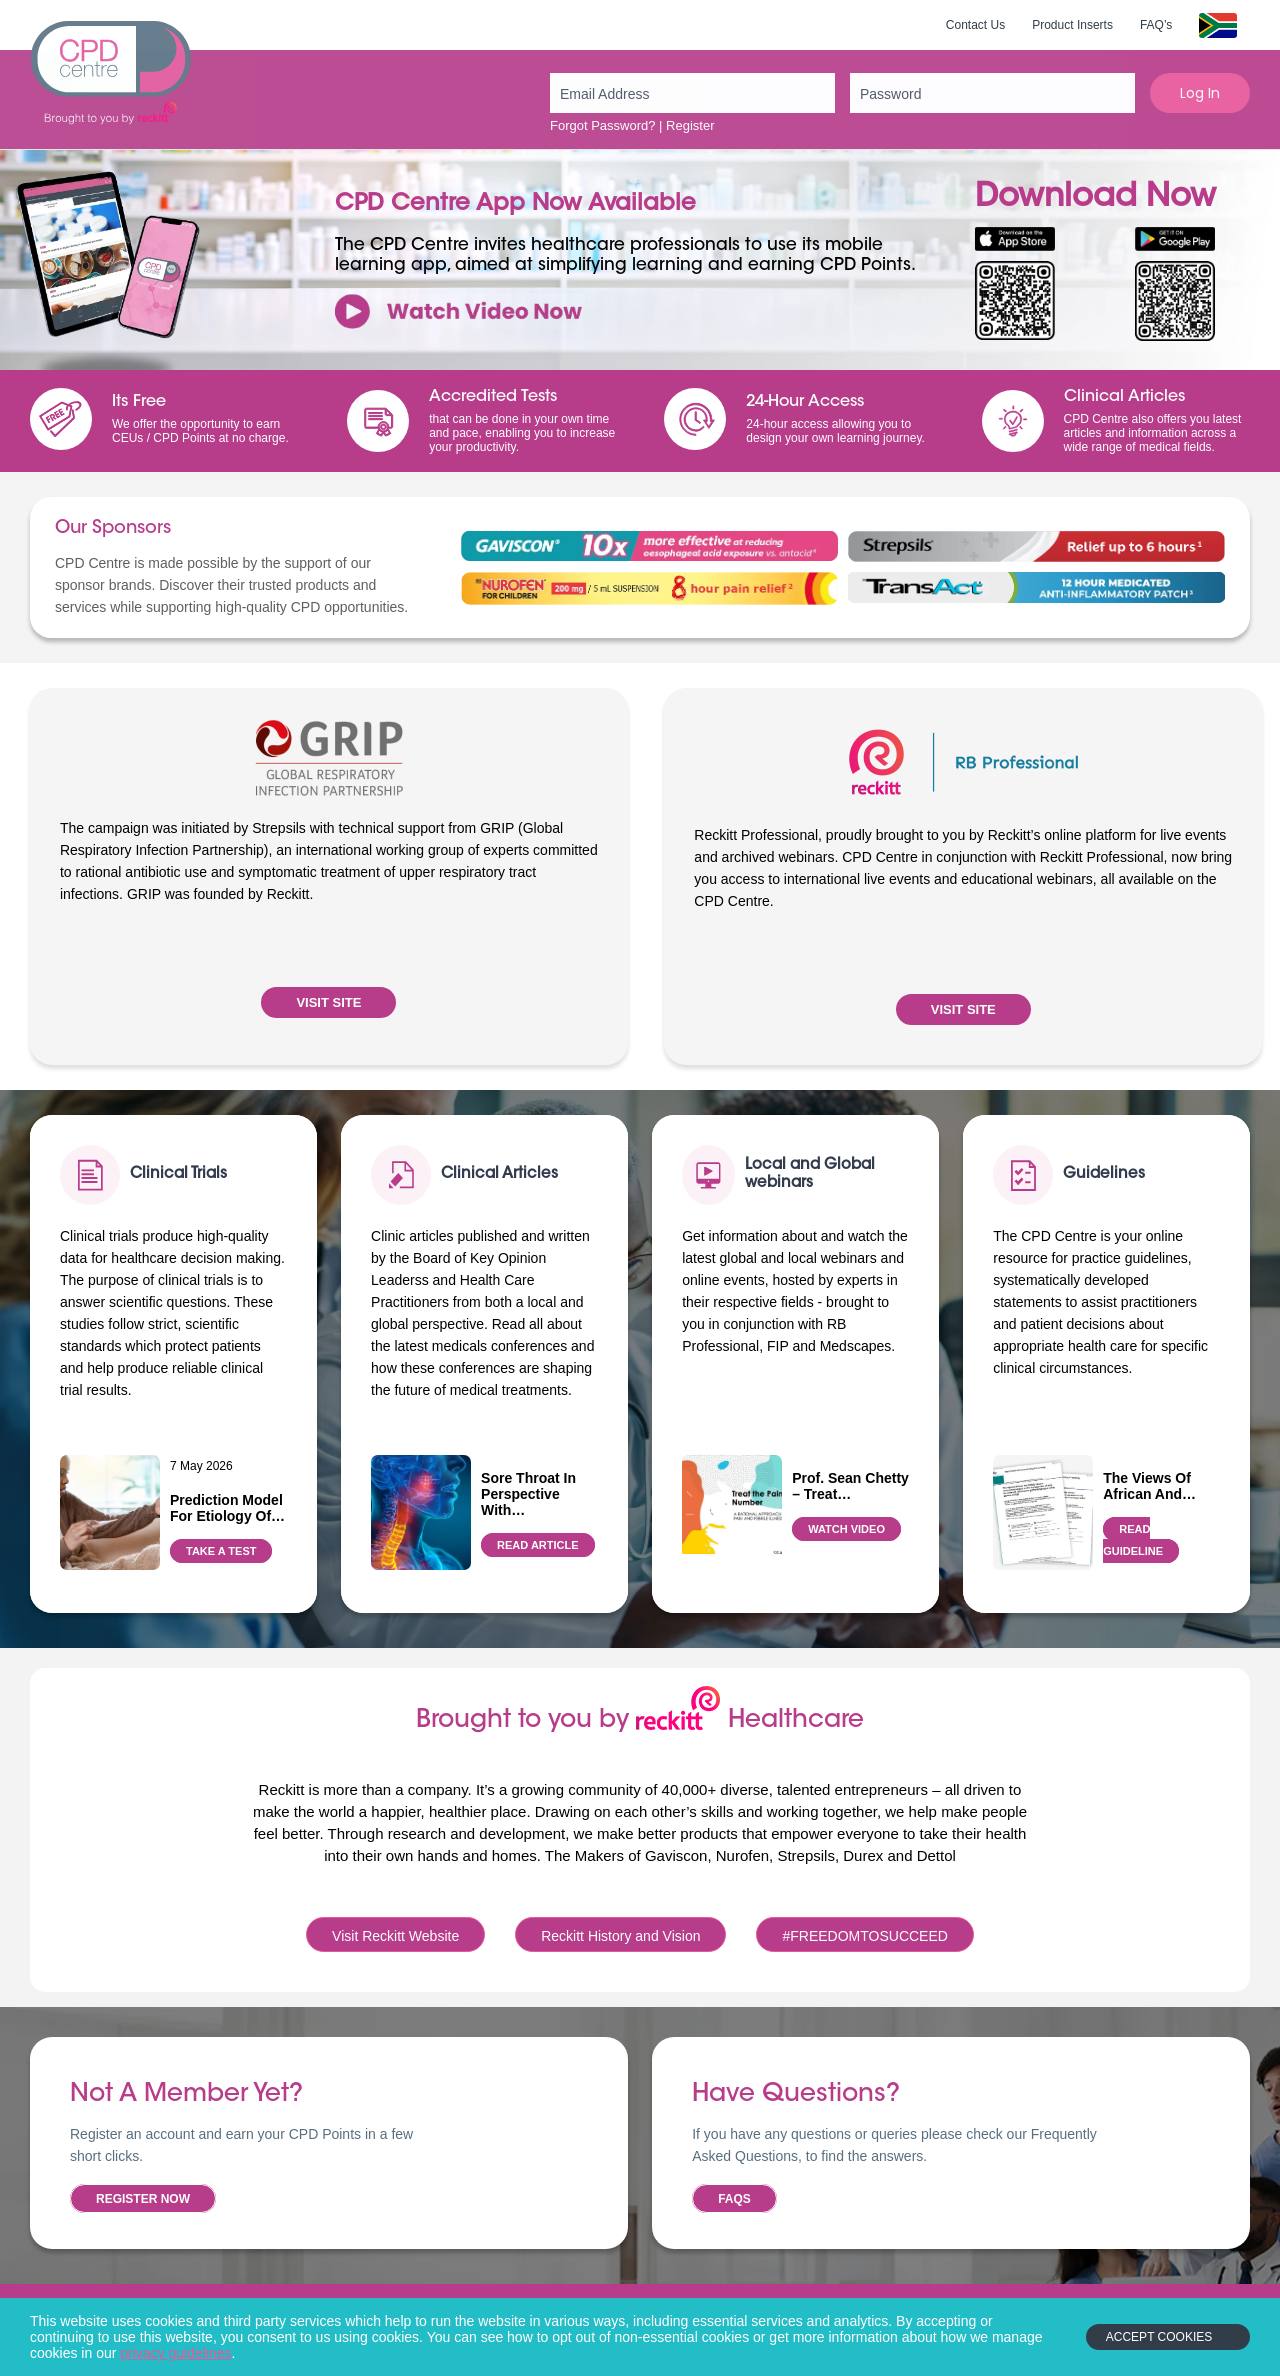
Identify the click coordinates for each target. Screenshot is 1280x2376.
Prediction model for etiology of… (227, 1508)
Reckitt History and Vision (620, 1936)
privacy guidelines (175, 2353)
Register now (143, 2199)
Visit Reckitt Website (395, 1936)
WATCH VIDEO (846, 1529)
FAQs (734, 2199)
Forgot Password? (603, 125)
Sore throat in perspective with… (528, 1494)
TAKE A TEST (221, 1551)
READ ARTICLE (537, 1545)
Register (690, 125)
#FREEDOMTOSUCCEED (864, 1936)
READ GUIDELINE (1133, 1540)
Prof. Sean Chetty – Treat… (850, 1486)
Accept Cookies (1159, 2337)
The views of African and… (1149, 1486)
